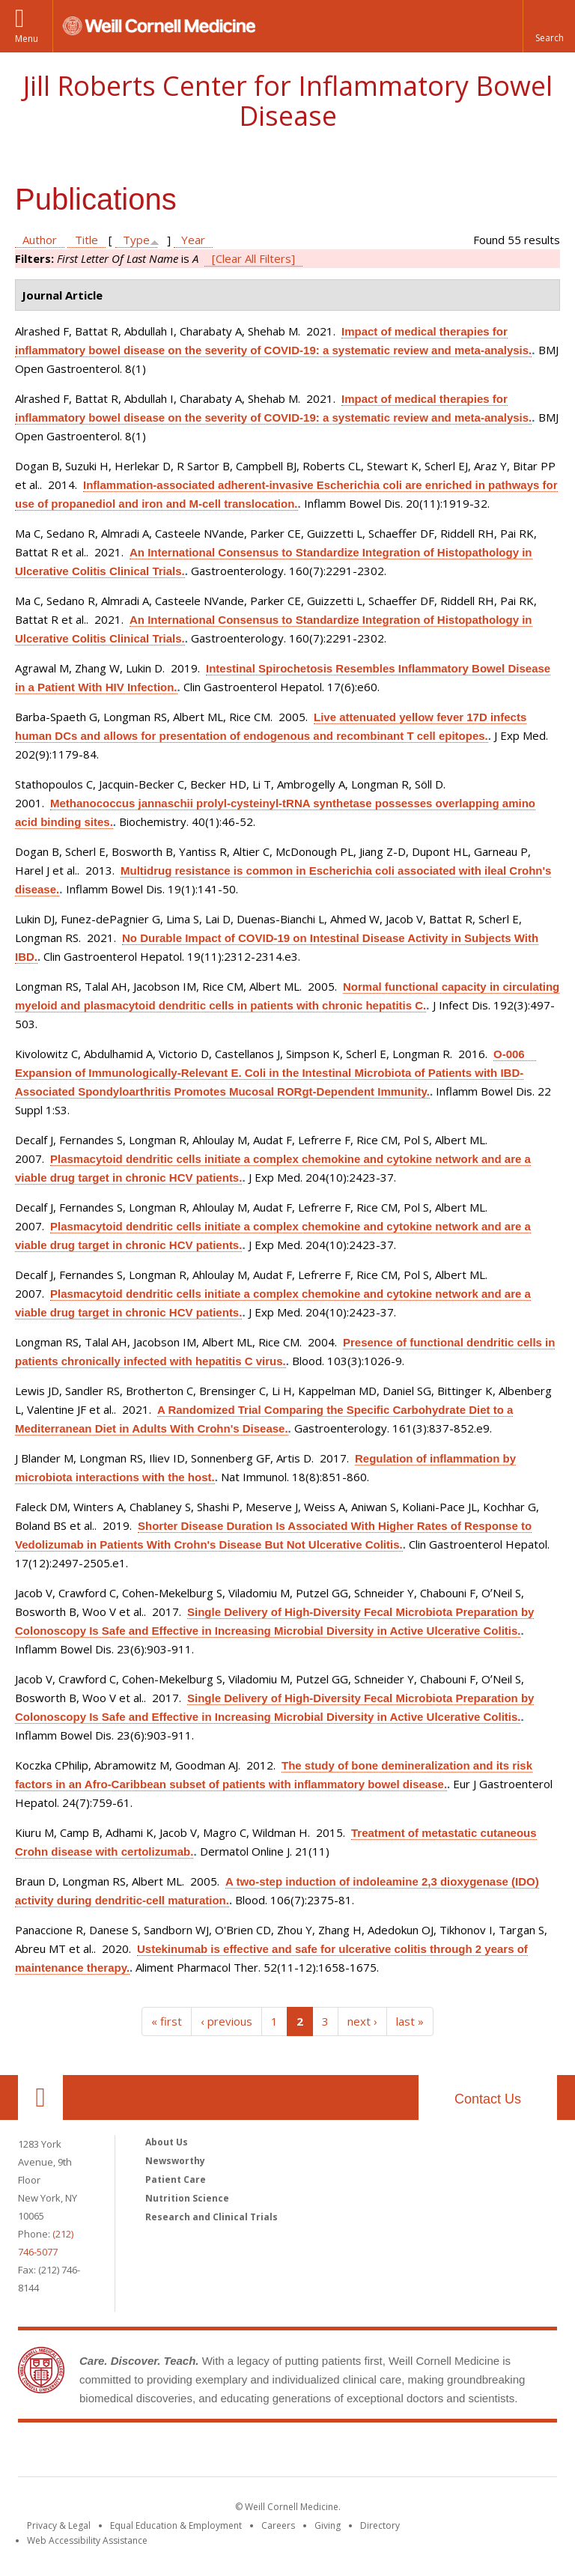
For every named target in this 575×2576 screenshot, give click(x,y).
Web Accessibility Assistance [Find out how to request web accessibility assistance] (87, 2540)
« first (166, 2021)
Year (193, 239)
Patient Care (175, 2179)
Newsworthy (175, 2160)
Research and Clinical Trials (211, 2217)
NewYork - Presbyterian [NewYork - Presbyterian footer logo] (413, 2452)
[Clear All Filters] (253, 258)
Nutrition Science (187, 2198)
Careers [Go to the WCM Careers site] (278, 2525)
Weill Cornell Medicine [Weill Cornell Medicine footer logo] (178, 2452)
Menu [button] (26, 38)
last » (410, 2021)
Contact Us (487, 2099)
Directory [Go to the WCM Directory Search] (380, 2525)
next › (362, 2021)
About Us (166, 2142)
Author (39, 239)
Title (86, 239)
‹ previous (226, 2021)
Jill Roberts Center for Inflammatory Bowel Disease (288, 100)
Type (136, 239)
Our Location (40, 2097)
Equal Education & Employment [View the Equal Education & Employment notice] (176, 2525)
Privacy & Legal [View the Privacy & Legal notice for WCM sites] (59, 2525)
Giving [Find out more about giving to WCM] (327, 2525)
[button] (549, 26)
